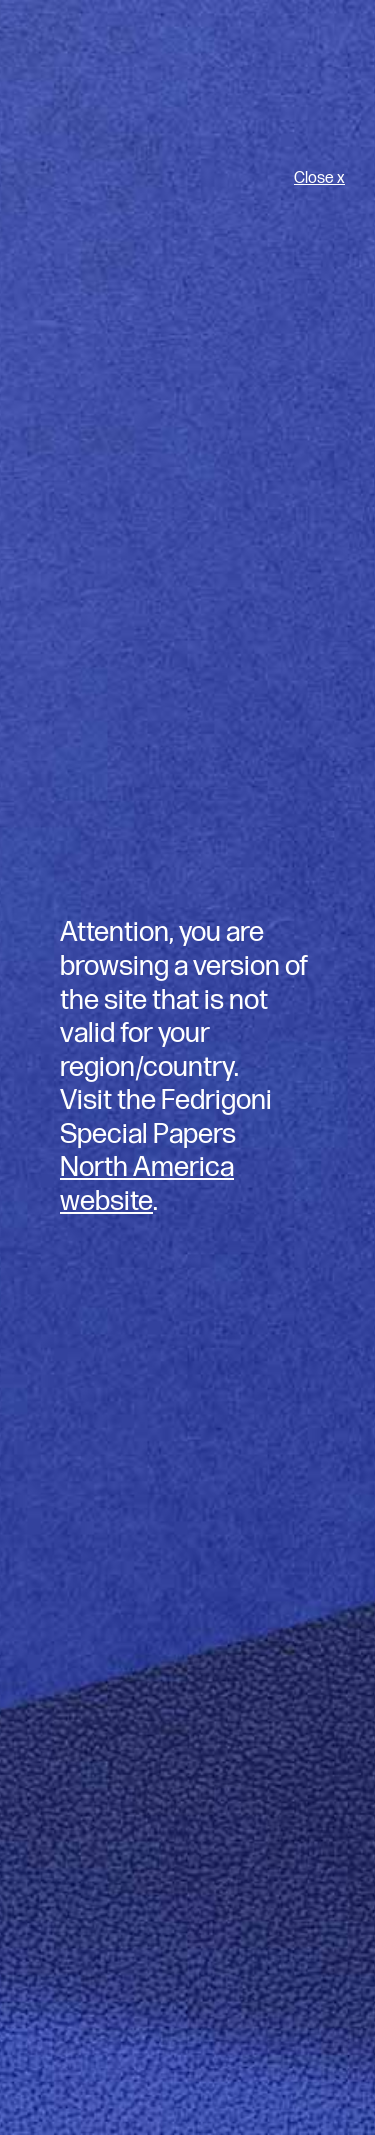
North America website (147, 1184)
